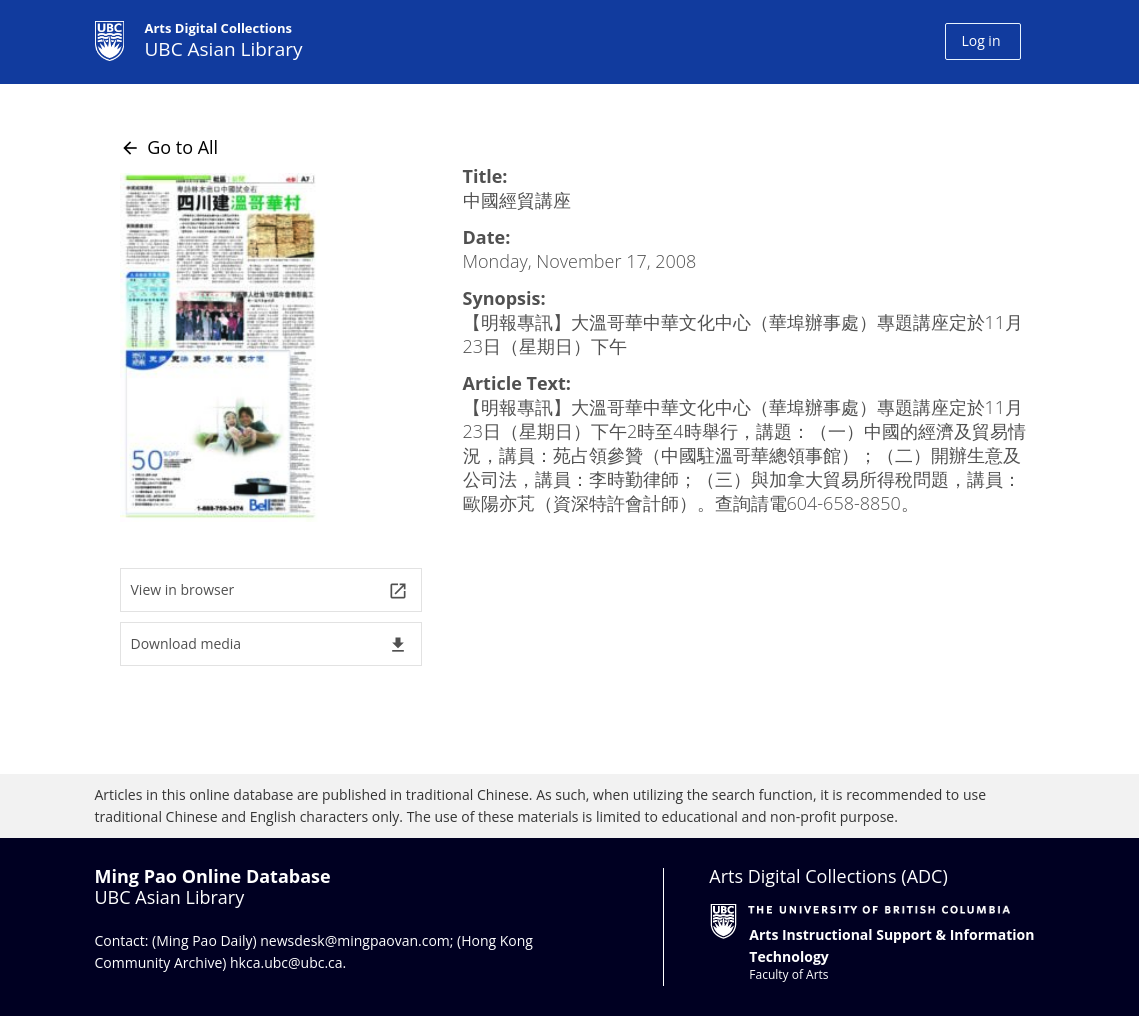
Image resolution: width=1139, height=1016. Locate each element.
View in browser (269, 590)
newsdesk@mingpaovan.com (355, 940)
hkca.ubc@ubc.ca (286, 962)
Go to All (169, 147)
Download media (269, 644)
